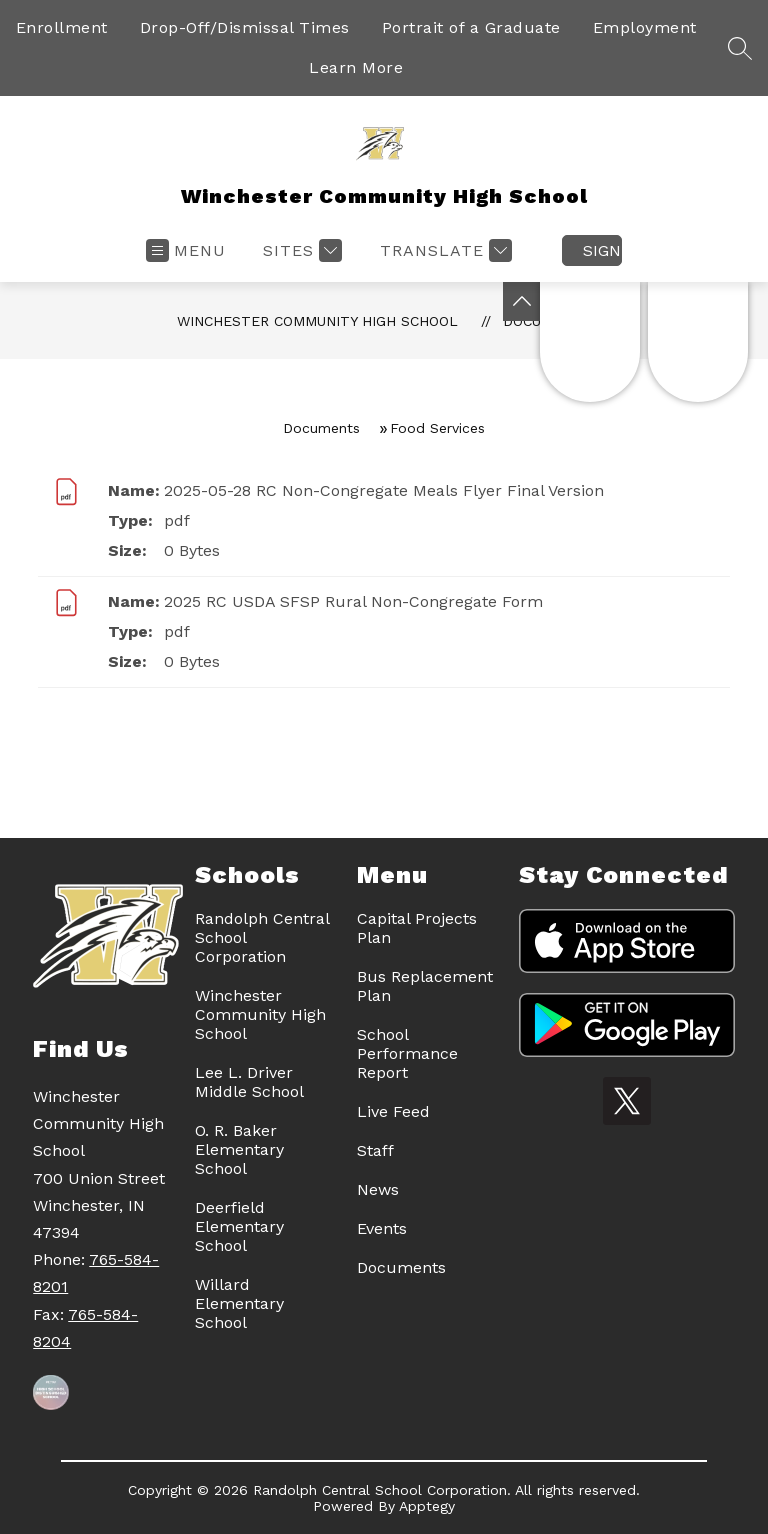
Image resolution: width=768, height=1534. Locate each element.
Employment (645, 27)
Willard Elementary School (239, 1303)
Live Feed (393, 1111)
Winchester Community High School (317, 321)
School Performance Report (407, 1053)
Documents (321, 428)
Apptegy (427, 1506)
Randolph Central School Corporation (262, 937)
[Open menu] (186, 250)
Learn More (356, 67)
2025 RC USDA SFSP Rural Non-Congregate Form (353, 601)
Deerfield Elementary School (239, 1226)
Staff (375, 1150)
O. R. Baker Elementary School (239, 1149)
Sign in (602, 250)
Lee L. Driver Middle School (249, 1082)
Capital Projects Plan (417, 928)
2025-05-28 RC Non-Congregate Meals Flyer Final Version (384, 490)
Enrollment (62, 27)
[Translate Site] (443, 250)
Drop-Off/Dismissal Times (245, 27)
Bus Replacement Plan (425, 986)
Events (382, 1228)
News (378, 1189)
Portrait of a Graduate (471, 27)
